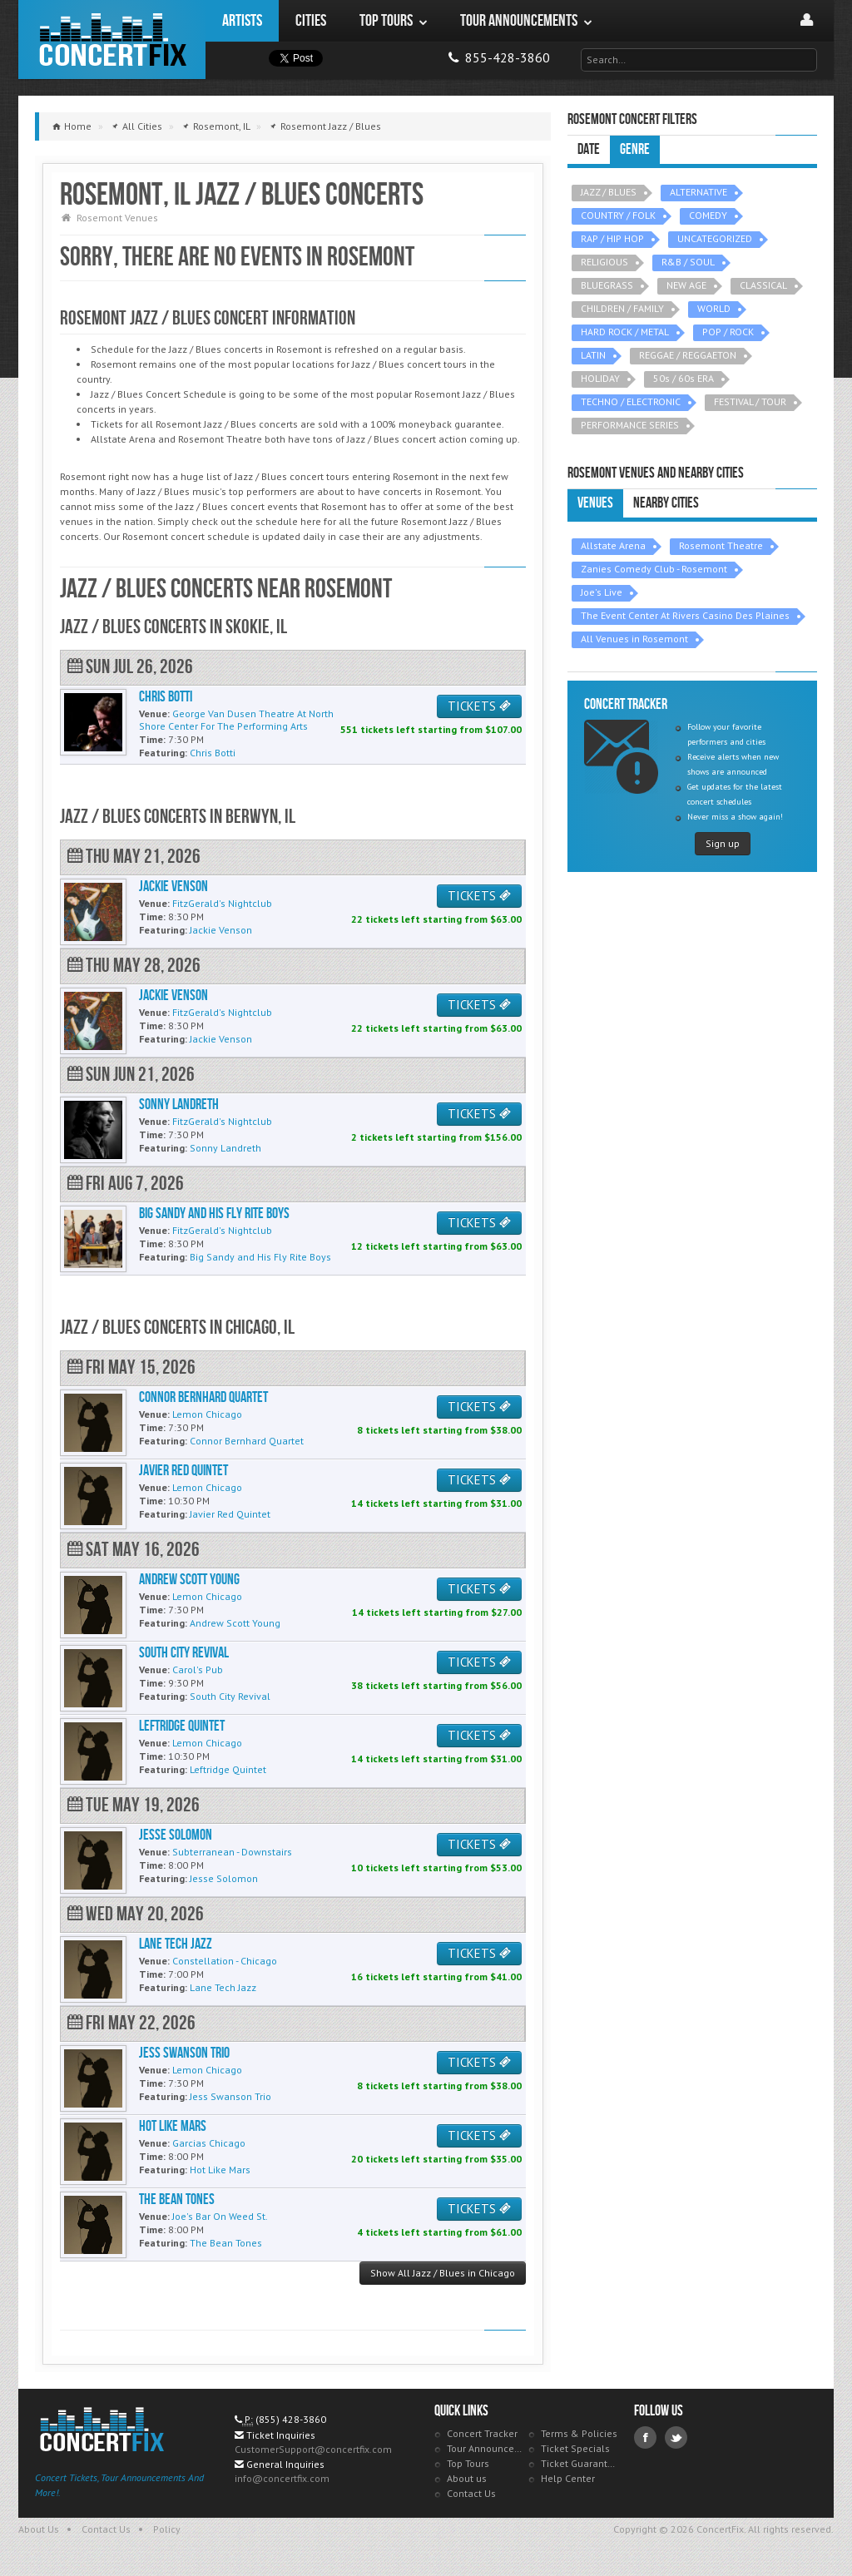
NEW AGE (686, 285)
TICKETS (479, 706)
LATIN (593, 355)
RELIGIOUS (604, 261)
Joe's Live (601, 592)
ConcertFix (112, 39)
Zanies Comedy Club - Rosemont (654, 568)
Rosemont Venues (117, 217)
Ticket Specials (575, 2448)
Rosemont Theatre (721, 545)
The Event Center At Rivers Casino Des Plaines (685, 615)
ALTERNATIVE (698, 192)
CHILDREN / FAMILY (622, 308)
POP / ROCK (728, 331)
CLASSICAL (763, 285)
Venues (595, 503)
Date (588, 149)
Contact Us (471, 2493)
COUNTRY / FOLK (618, 215)
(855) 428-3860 (290, 2419)
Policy (167, 2529)
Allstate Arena (613, 545)
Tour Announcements (485, 2448)
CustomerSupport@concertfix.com (313, 2449)
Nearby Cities (666, 503)
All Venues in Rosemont (634, 638)
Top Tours (468, 2463)
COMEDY (708, 215)
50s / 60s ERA (683, 378)
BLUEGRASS (607, 285)
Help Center (568, 2478)
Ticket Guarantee (579, 2463)
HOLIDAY (600, 378)
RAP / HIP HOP (612, 238)
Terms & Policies (579, 2433)
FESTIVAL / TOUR (750, 401)
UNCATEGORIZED (714, 238)
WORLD (714, 308)
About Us (38, 2529)
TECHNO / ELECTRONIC (631, 401)
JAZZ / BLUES (609, 192)
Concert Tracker (482, 2433)
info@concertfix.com (282, 2478)
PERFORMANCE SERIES (630, 425)
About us (467, 2478)
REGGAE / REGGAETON (687, 355)
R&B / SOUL (688, 261)
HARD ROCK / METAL (625, 331)
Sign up (723, 843)
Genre (635, 149)
